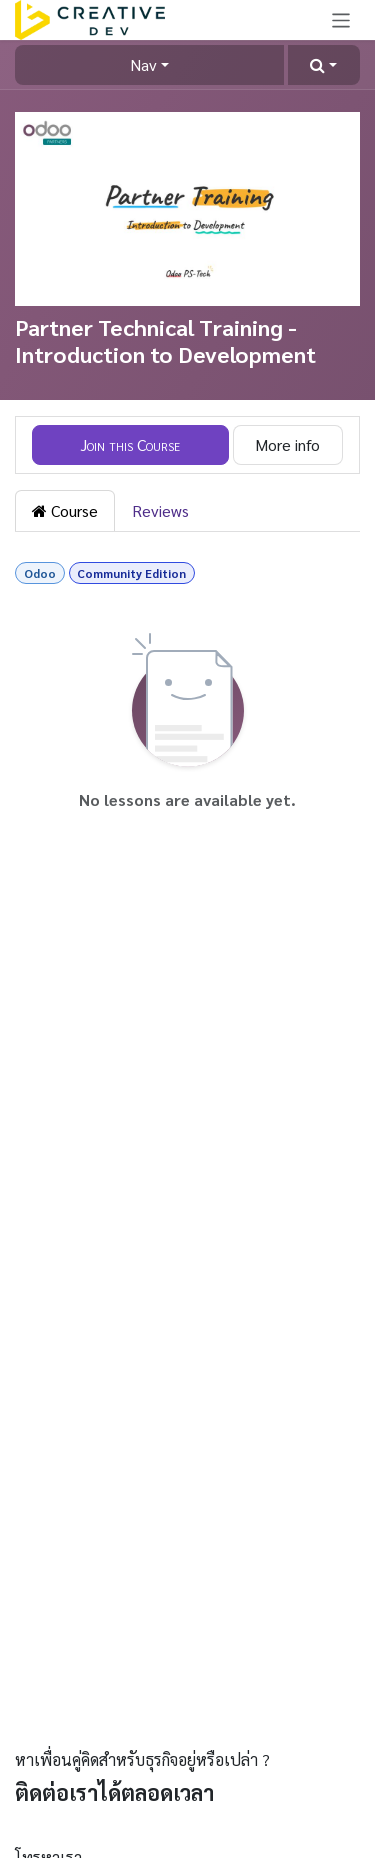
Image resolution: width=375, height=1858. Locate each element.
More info (287, 444)
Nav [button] (143, 64)
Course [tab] (65, 510)
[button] (324, 65)
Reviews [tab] (160, 510)
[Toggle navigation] (341, 20)
